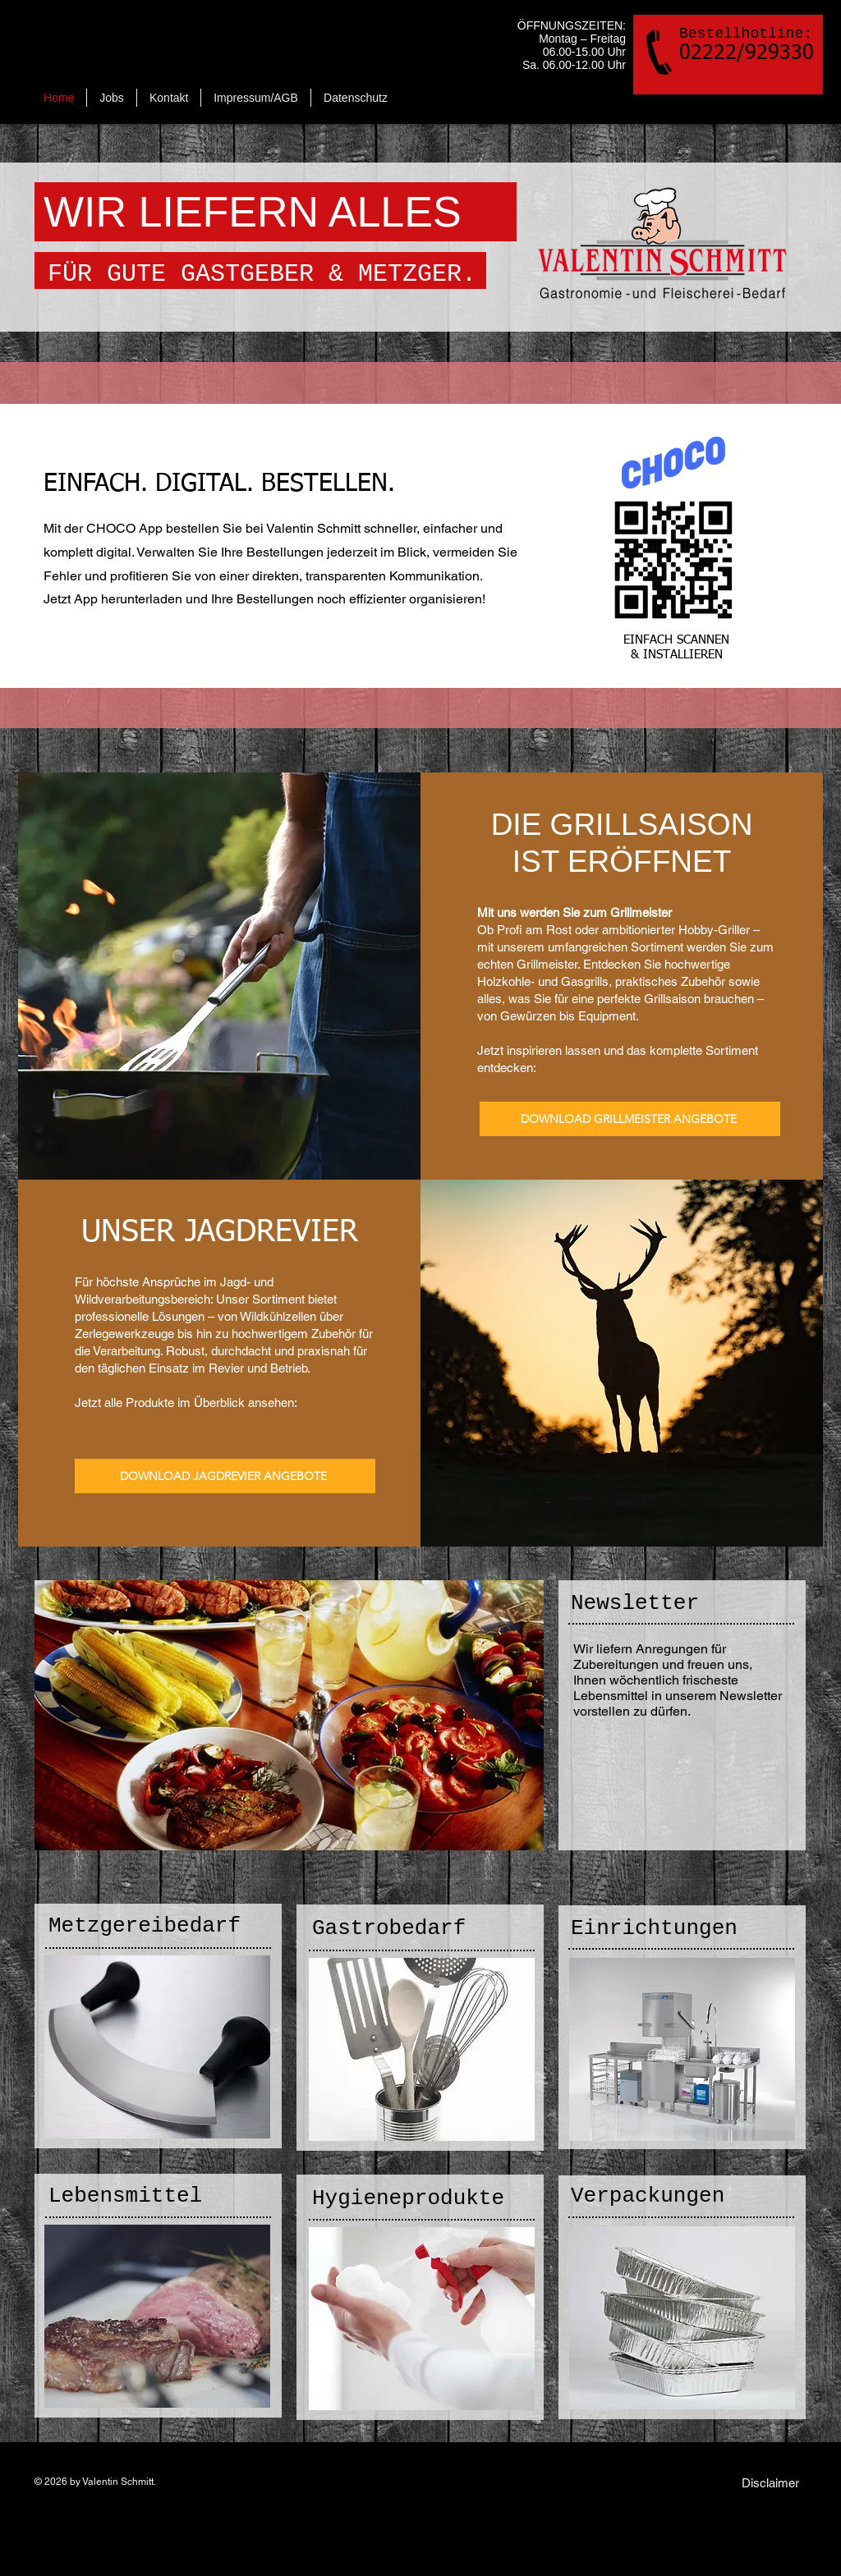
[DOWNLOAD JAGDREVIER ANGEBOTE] (225, 1476)
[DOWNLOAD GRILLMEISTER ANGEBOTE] (630, 1119)
